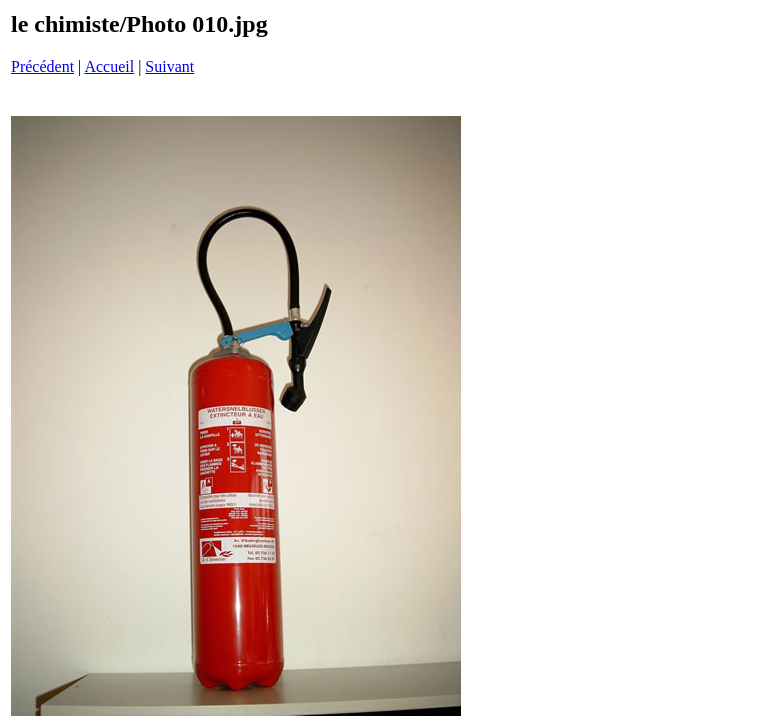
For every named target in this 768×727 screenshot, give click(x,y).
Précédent (42, 66)
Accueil (109, 66)
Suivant (169, 66)
